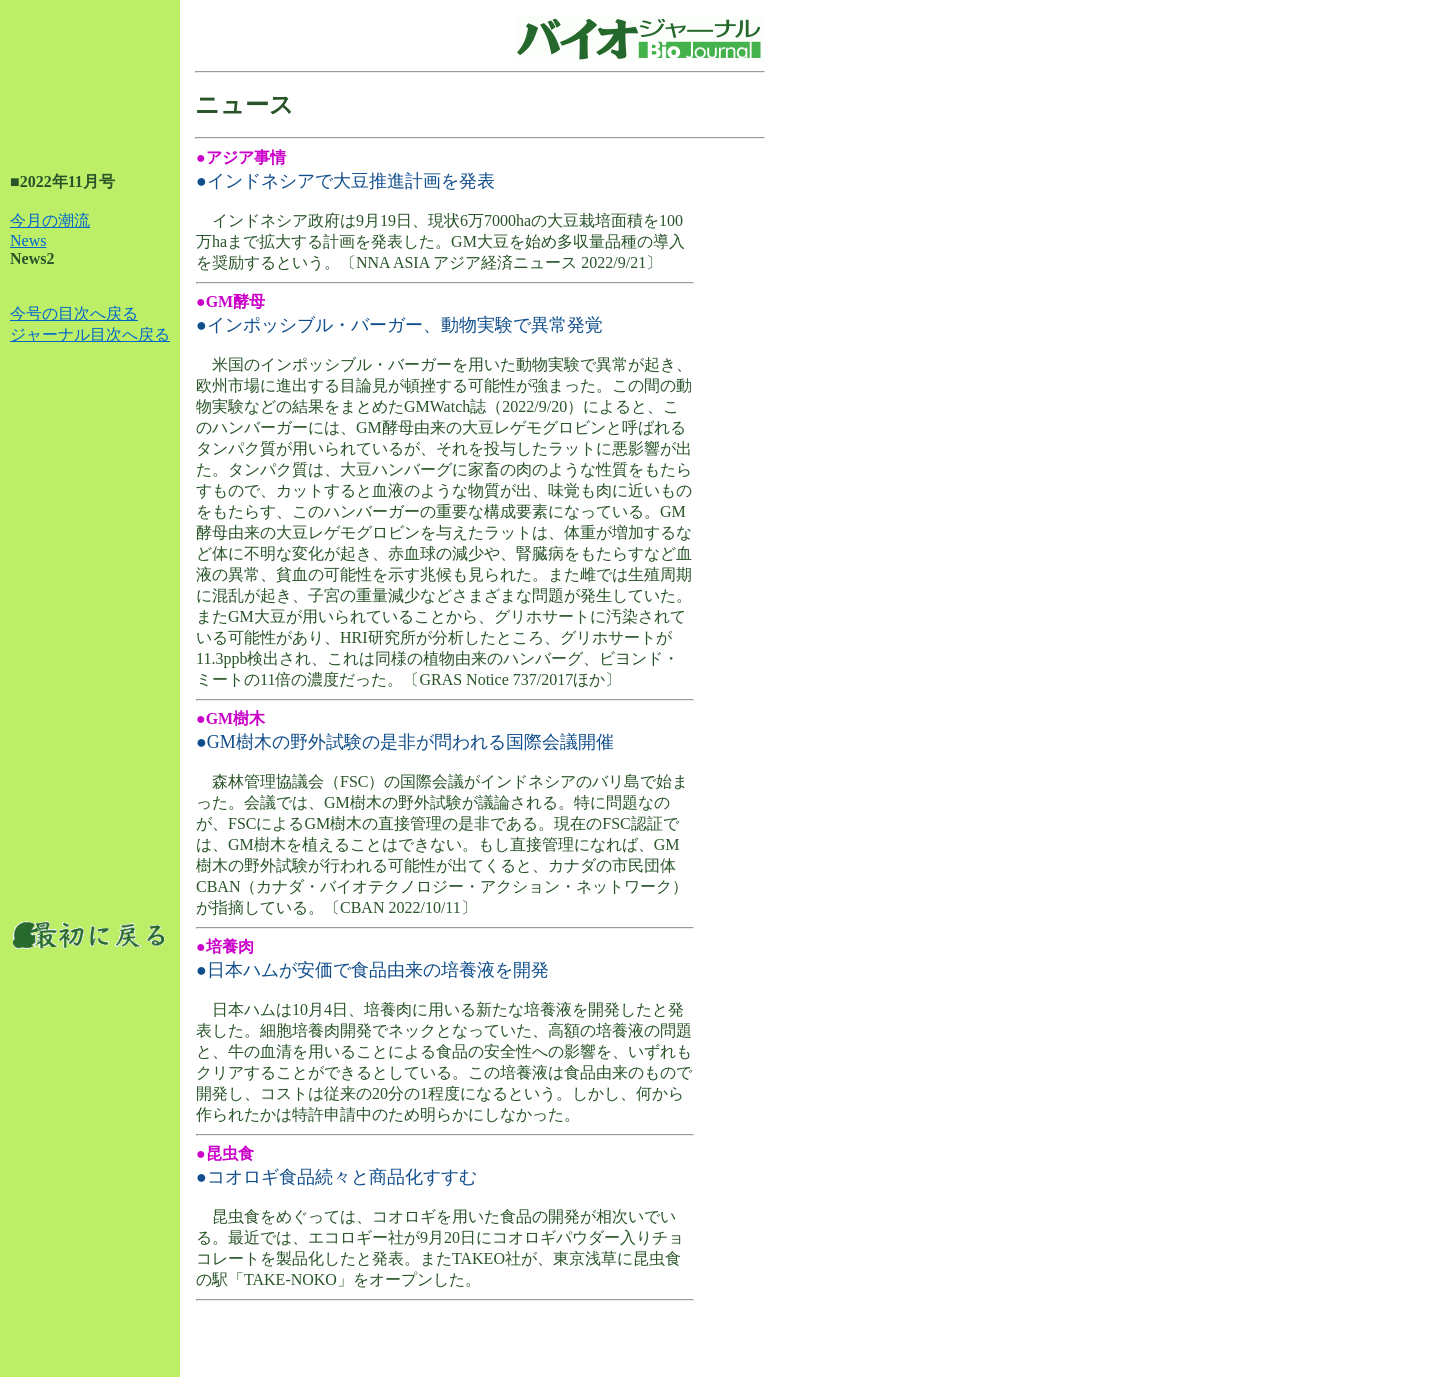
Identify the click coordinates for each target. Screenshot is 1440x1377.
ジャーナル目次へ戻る (90, 334)
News (28, 240)
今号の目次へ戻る (74, 313)
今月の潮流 (50, 220)
